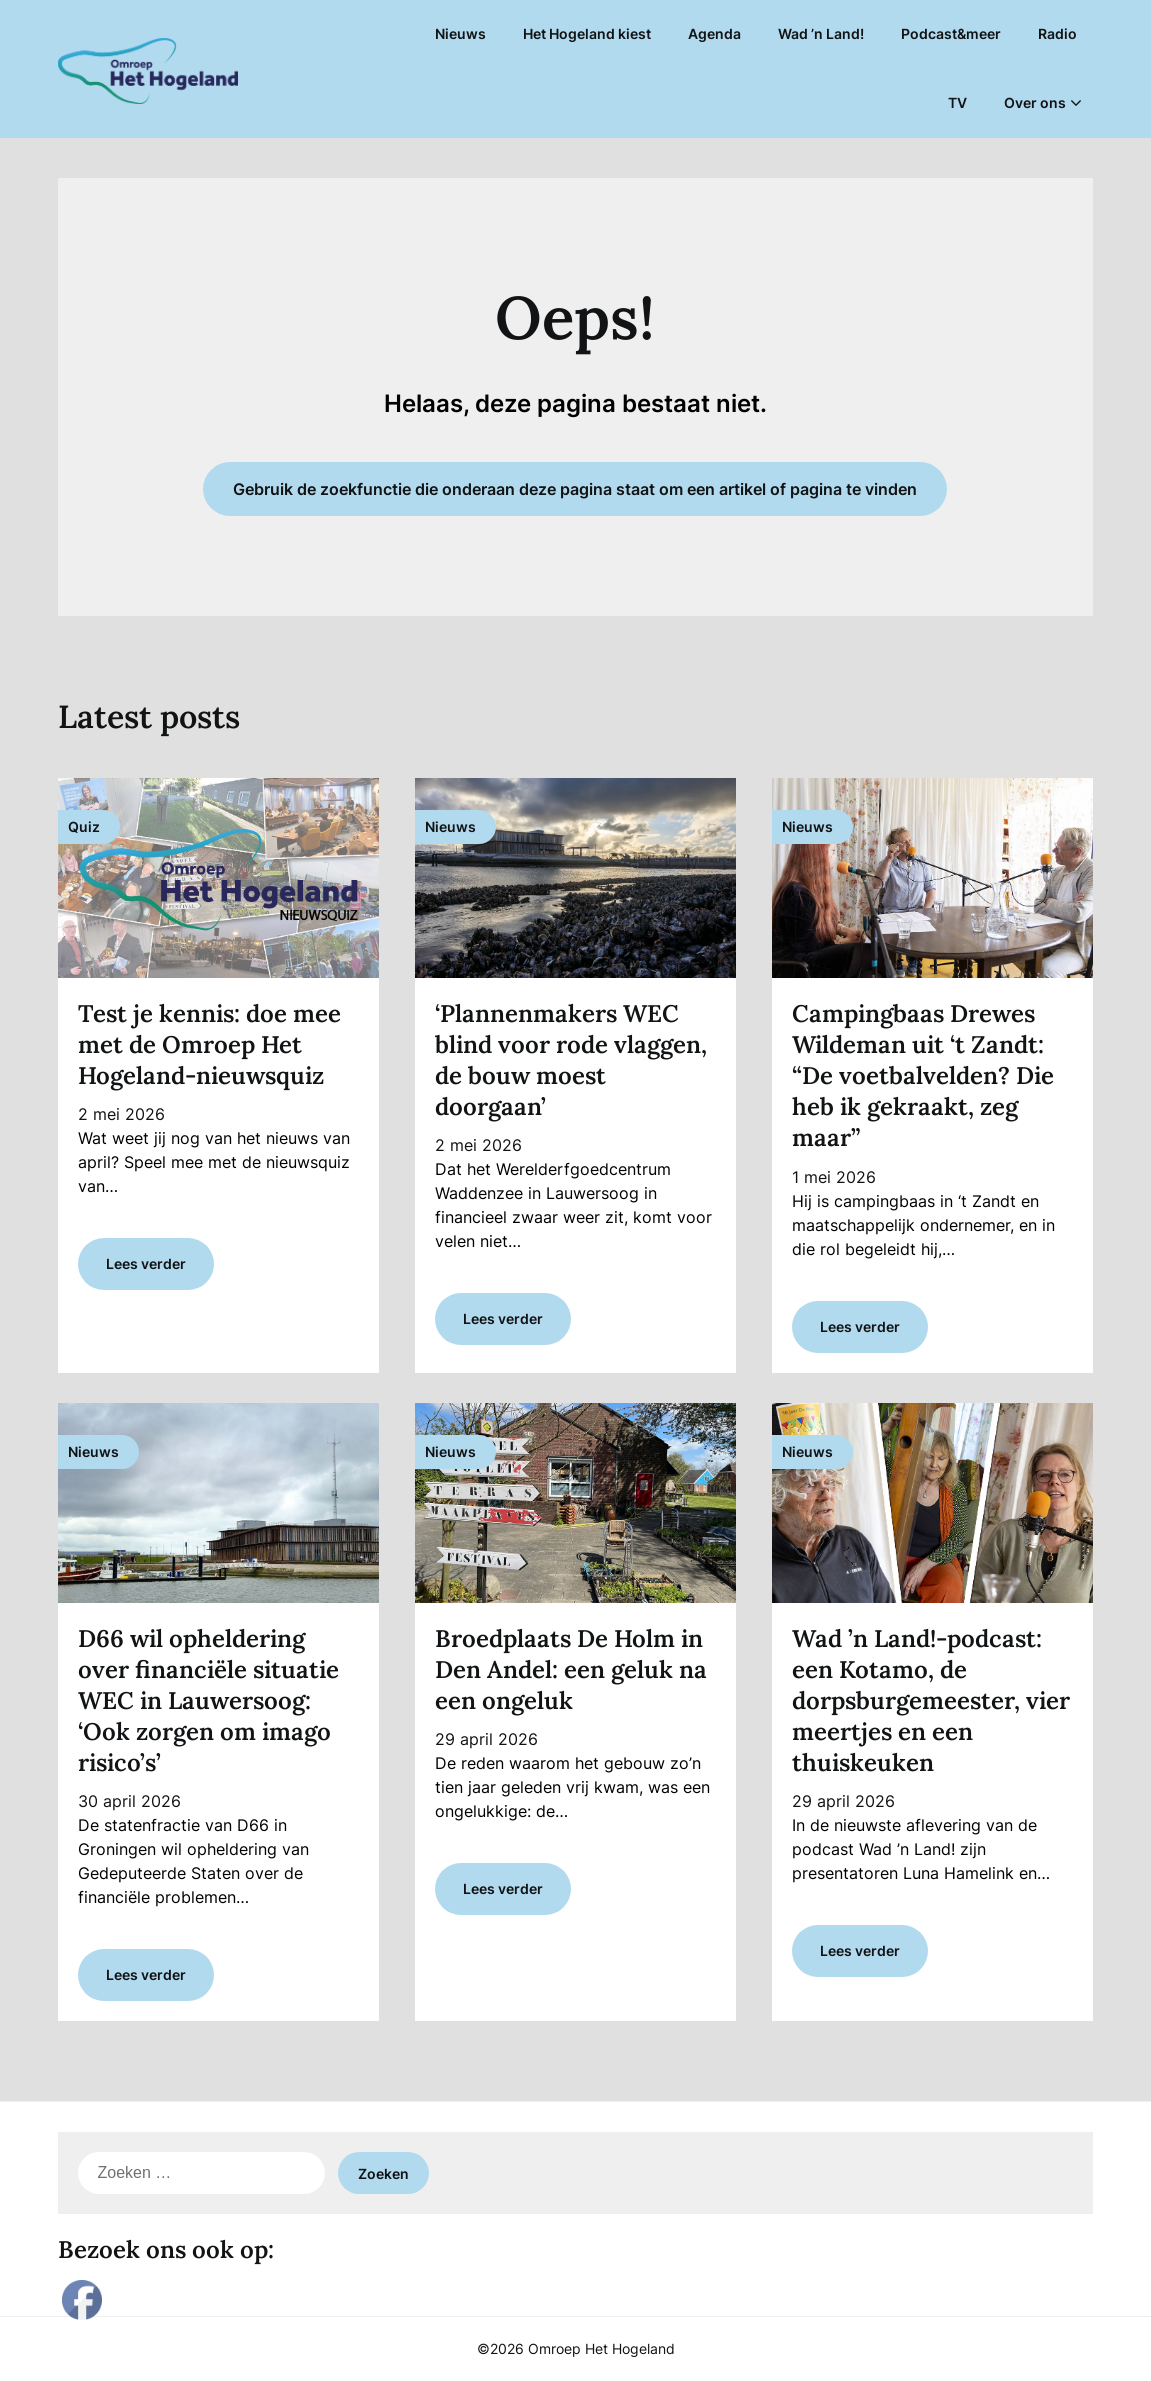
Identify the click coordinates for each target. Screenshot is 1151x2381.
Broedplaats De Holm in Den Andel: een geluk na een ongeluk (571, 1669)
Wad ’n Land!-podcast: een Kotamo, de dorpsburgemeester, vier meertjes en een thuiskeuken (931, 1701)
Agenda (714, 33)
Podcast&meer (951, 33)
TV (957, 102)
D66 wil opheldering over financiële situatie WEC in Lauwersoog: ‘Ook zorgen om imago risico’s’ (208, 1701)
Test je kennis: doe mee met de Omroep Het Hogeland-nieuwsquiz (209, 1044)
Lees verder (146, 1263)
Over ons (1035, 102)
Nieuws (460, 33)
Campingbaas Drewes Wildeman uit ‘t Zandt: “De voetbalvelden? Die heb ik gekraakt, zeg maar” (923, 1076)
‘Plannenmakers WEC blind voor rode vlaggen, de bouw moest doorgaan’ (571, 1060)
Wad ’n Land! (821, 33)
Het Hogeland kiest (587, 33)
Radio (1057, 33)
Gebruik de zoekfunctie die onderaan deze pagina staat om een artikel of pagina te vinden (575, 489)
